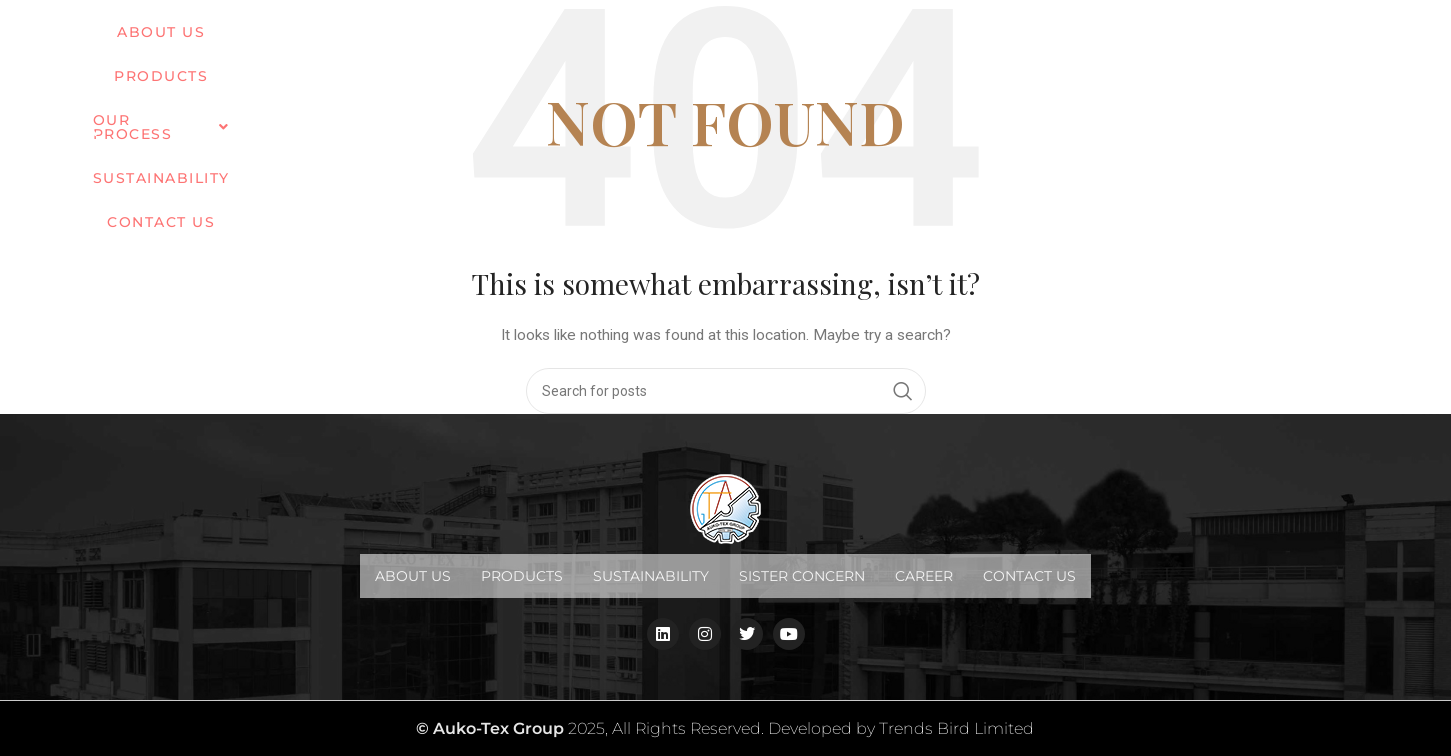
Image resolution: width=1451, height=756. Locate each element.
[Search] (726, 391)
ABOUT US (489, 39)
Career (924, 576)
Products (522, 576)
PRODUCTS (604, 39)
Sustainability (910, 39)
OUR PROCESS (746, 39)
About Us (413, 576)
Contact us (1057, 39)
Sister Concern (802, 576)
